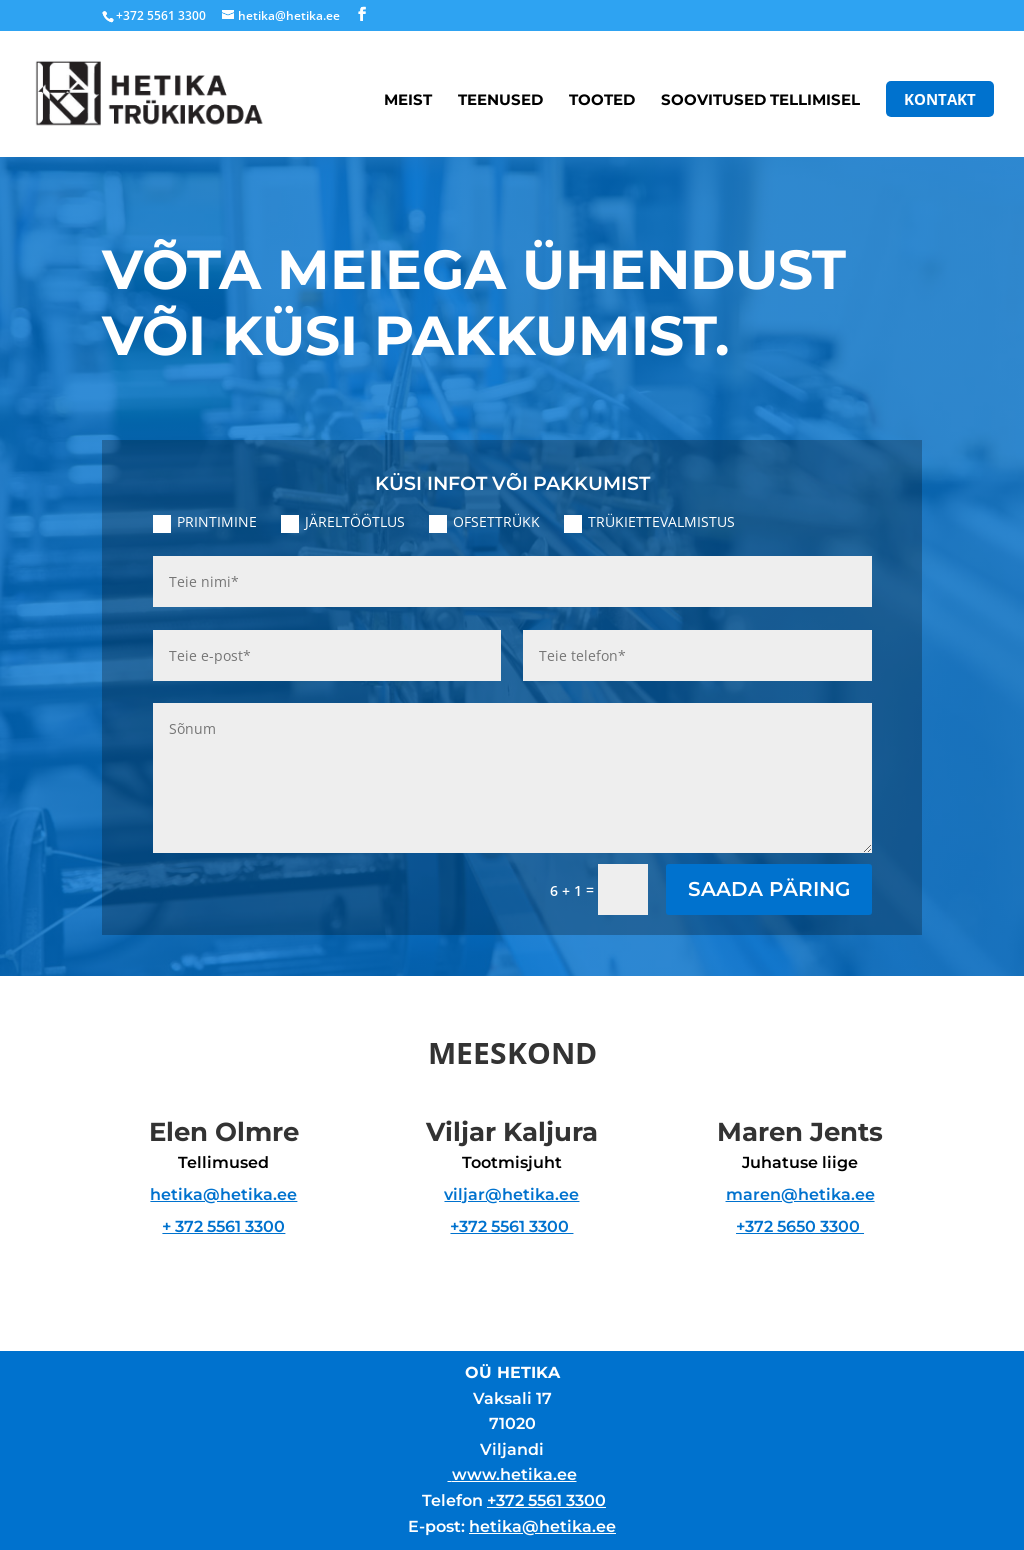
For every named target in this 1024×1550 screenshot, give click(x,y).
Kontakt (940, 99)
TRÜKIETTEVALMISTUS (649, 522)
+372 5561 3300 (511, 1226)
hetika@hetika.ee (223, 1194)
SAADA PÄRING (769, 889)
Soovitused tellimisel (760, 101)
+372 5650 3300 (800, 1226)
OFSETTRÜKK (484, 522)
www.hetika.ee (514, 1474)
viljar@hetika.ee (511, 1194)
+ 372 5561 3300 (223, 1226)
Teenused (500, 101)
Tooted (602, 101)
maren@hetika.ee (800, 1194)
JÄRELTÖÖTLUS (343, 522)
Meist (408, 101)
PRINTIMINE (205, 522)
